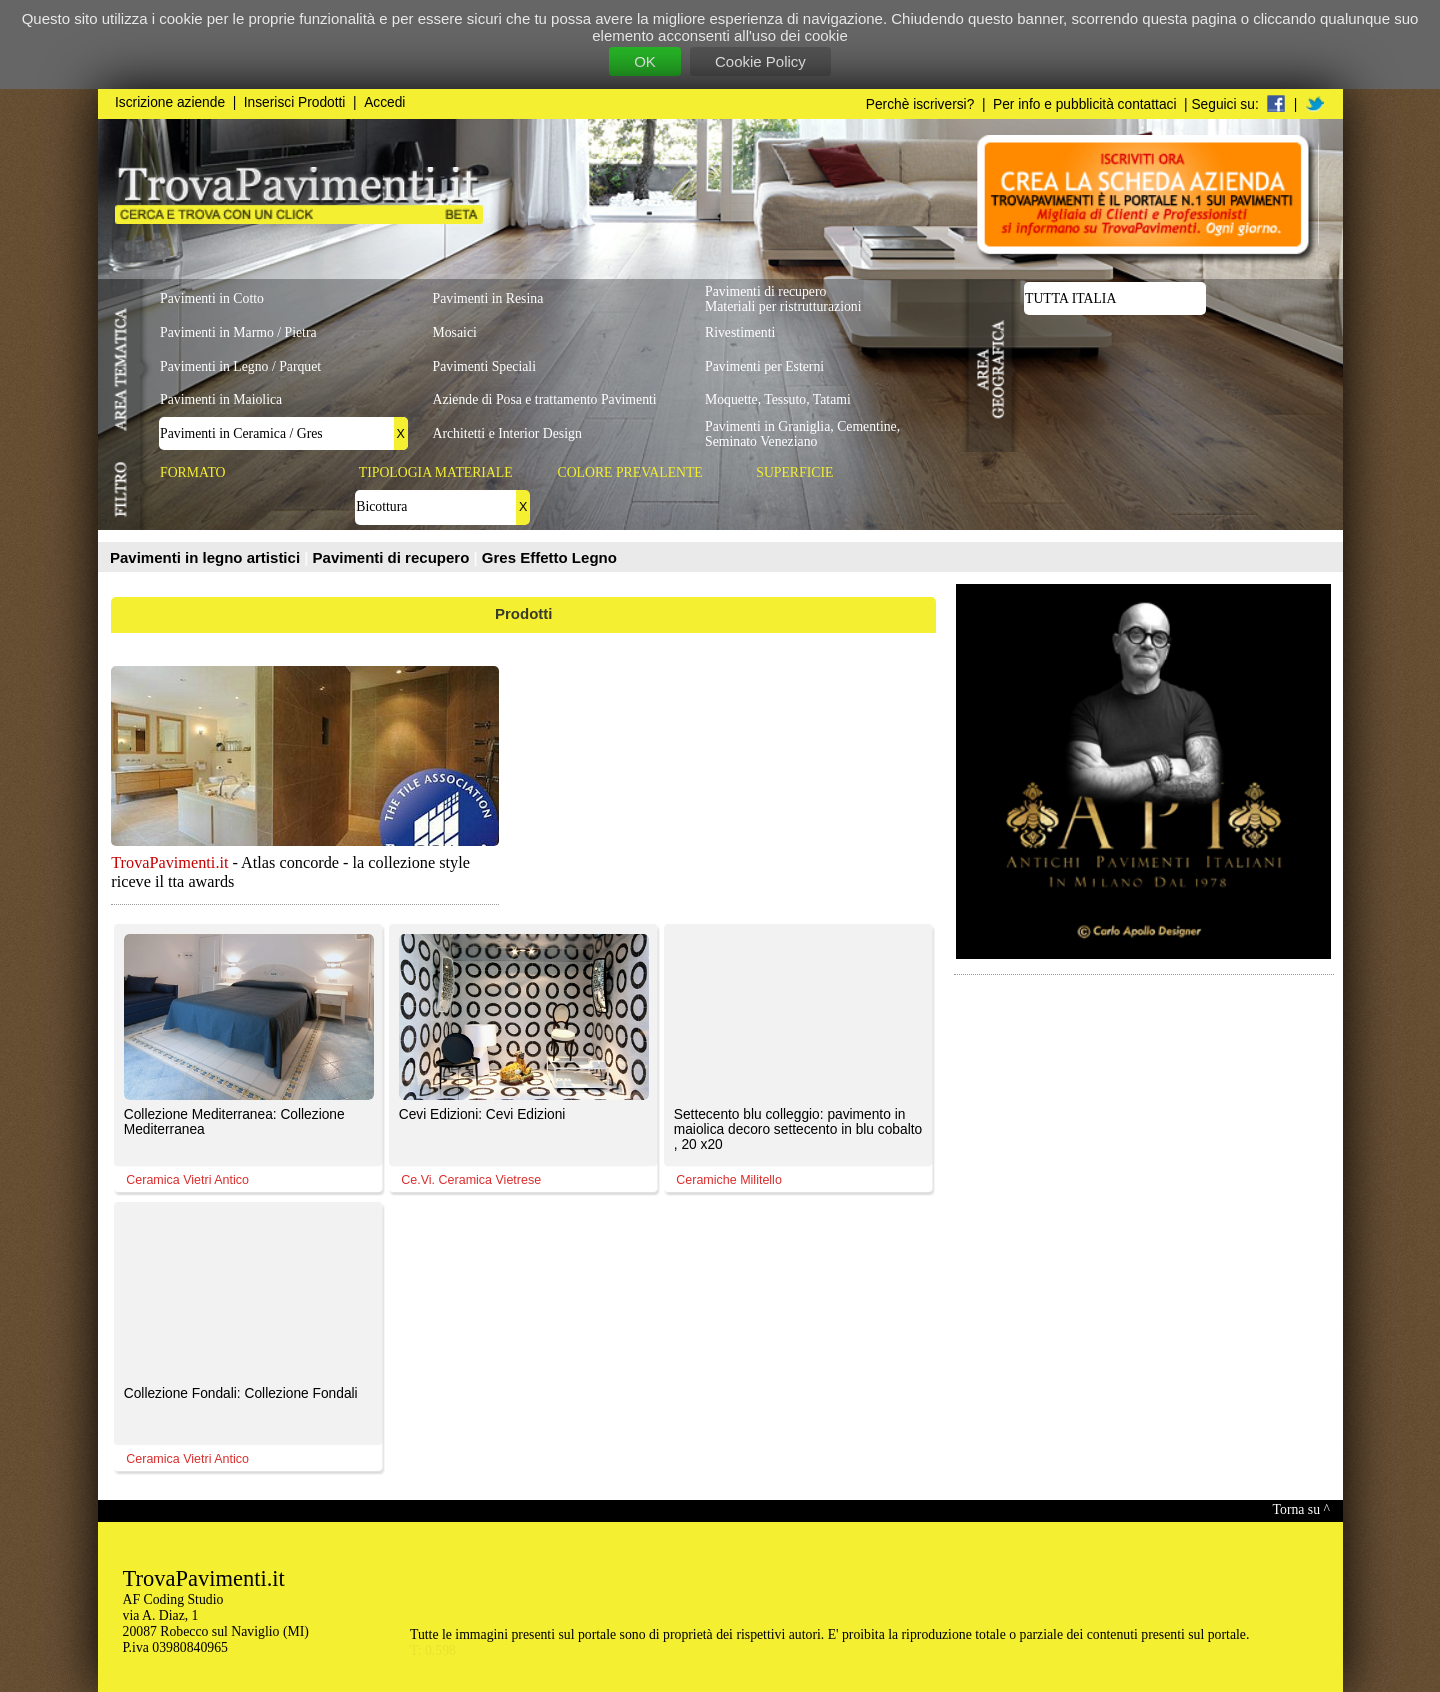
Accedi (384, 102)
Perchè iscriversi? (920, 104)
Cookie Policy (760, 61)
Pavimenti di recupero (393, 557)
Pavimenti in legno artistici (207, 557)
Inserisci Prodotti (295, 102)
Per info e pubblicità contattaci (1084, 104)
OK (645, 61)
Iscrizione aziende (170, 102)
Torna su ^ (1301, 1509)
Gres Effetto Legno (549, 557)
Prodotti (524, 613)
